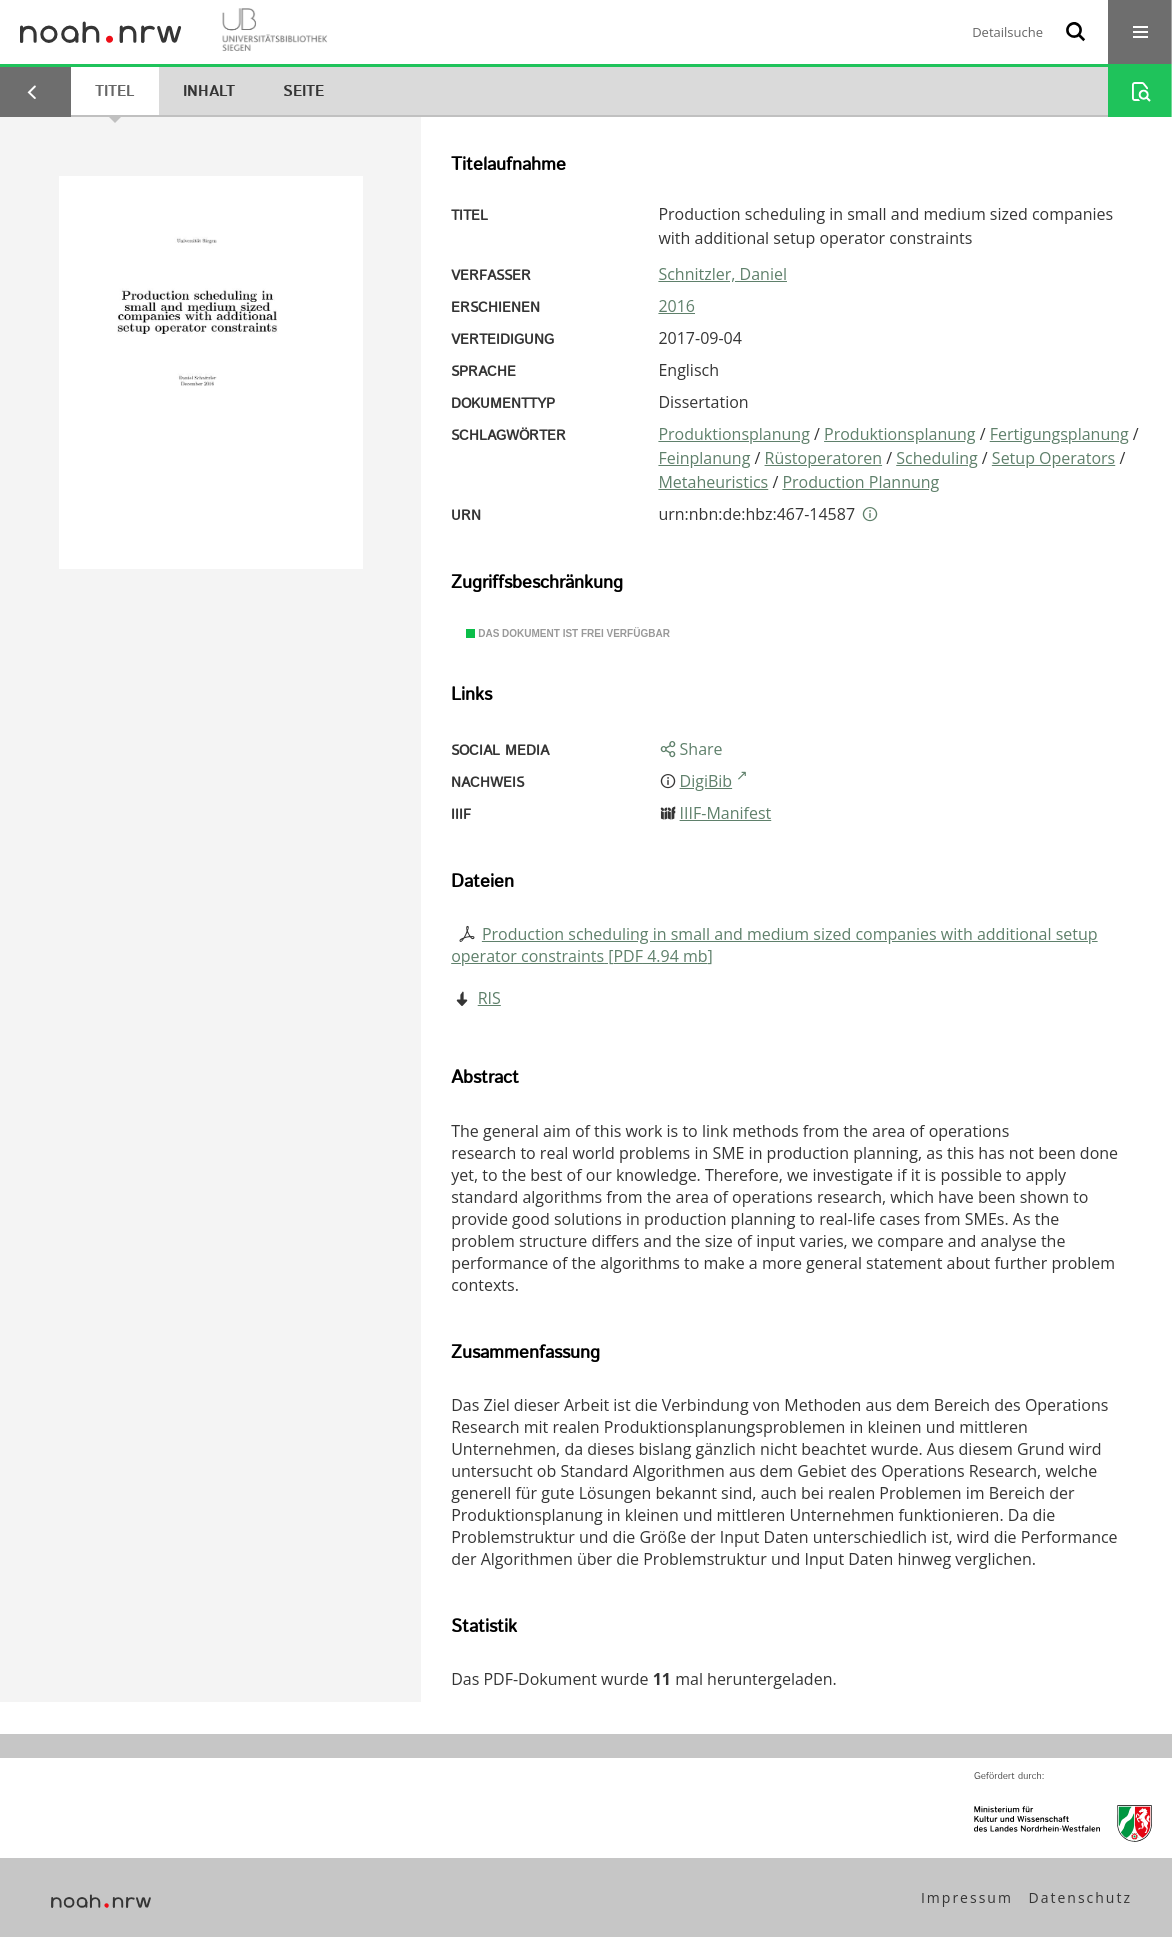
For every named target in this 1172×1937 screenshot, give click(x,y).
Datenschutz (1080, 1897)
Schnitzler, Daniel (722, 274)
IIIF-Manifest (726, 813)
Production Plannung (860, 482)
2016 (676, 306)
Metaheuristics (713, 482)
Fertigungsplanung (1059, 434)
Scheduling (936, 458)
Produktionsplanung (733, 434)
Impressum (967, 1897)
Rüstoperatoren (824, 458)
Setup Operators (1053, 458)
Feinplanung (704, 458)
